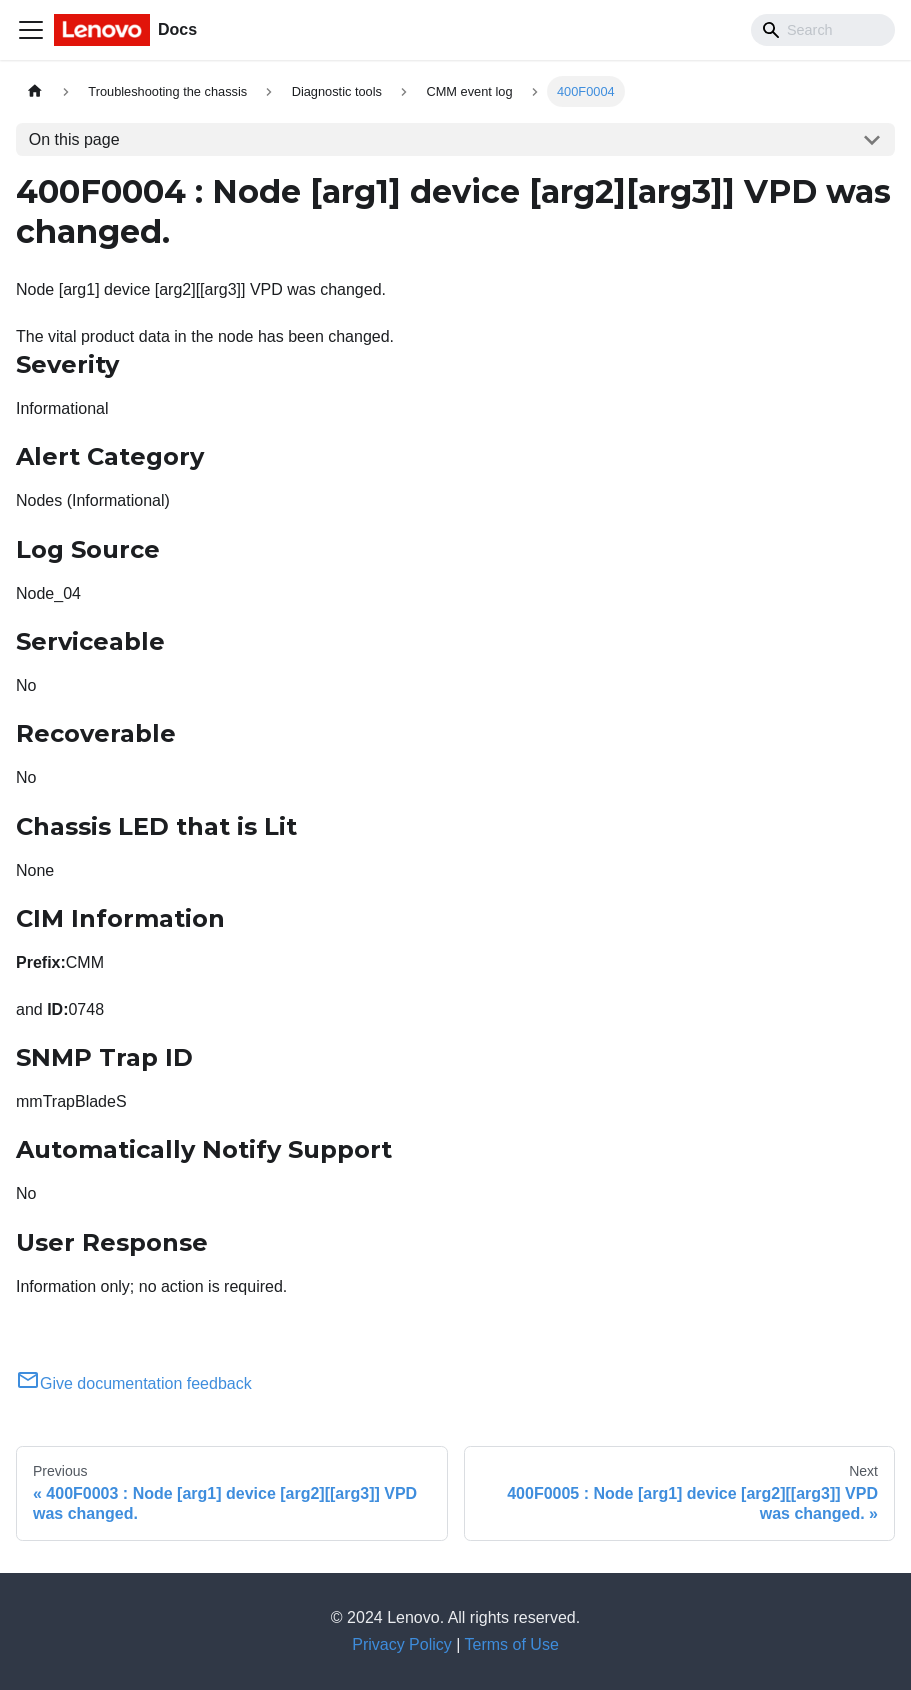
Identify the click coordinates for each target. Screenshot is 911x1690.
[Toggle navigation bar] (31, 30)
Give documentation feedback (134, 1383)
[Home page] (35, 91)
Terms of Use (512, 1644)
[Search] (823, 30)
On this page (74, 139)
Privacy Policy (402, 1644)
